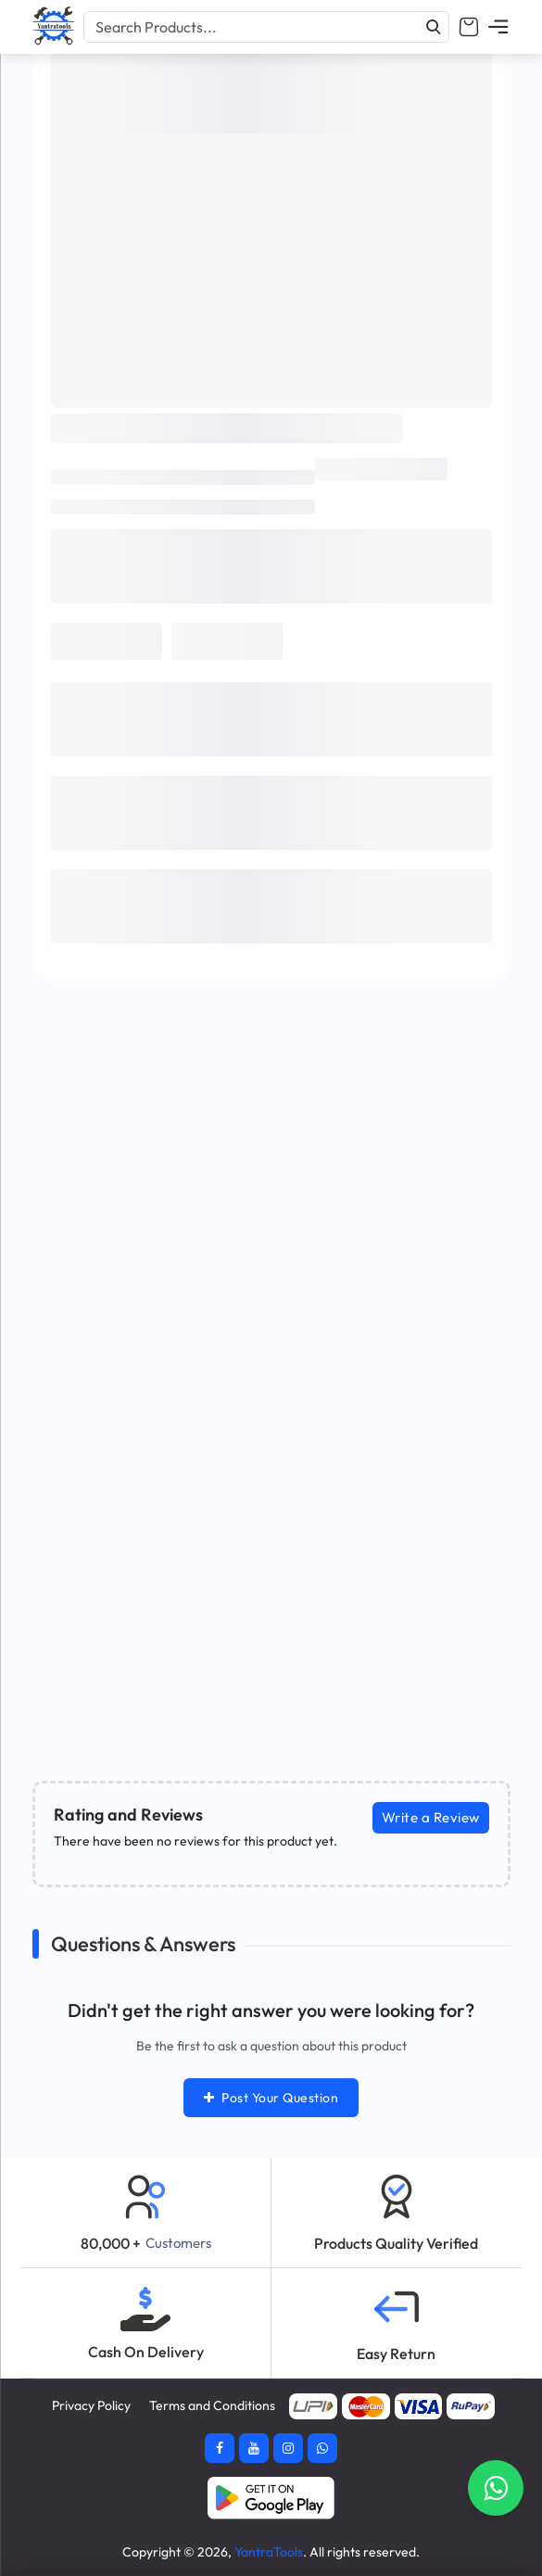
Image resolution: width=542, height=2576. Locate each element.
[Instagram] (288, 2448)
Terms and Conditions (212, 2405)
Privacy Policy (91, 2405)
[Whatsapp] (322, 2448)
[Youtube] (254, 2448)
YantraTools (268, 2552)
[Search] (434, 27)
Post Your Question (271, 2097)
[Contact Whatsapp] (495, 2488)
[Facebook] (219, 2448)
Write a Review (431, 1817)
